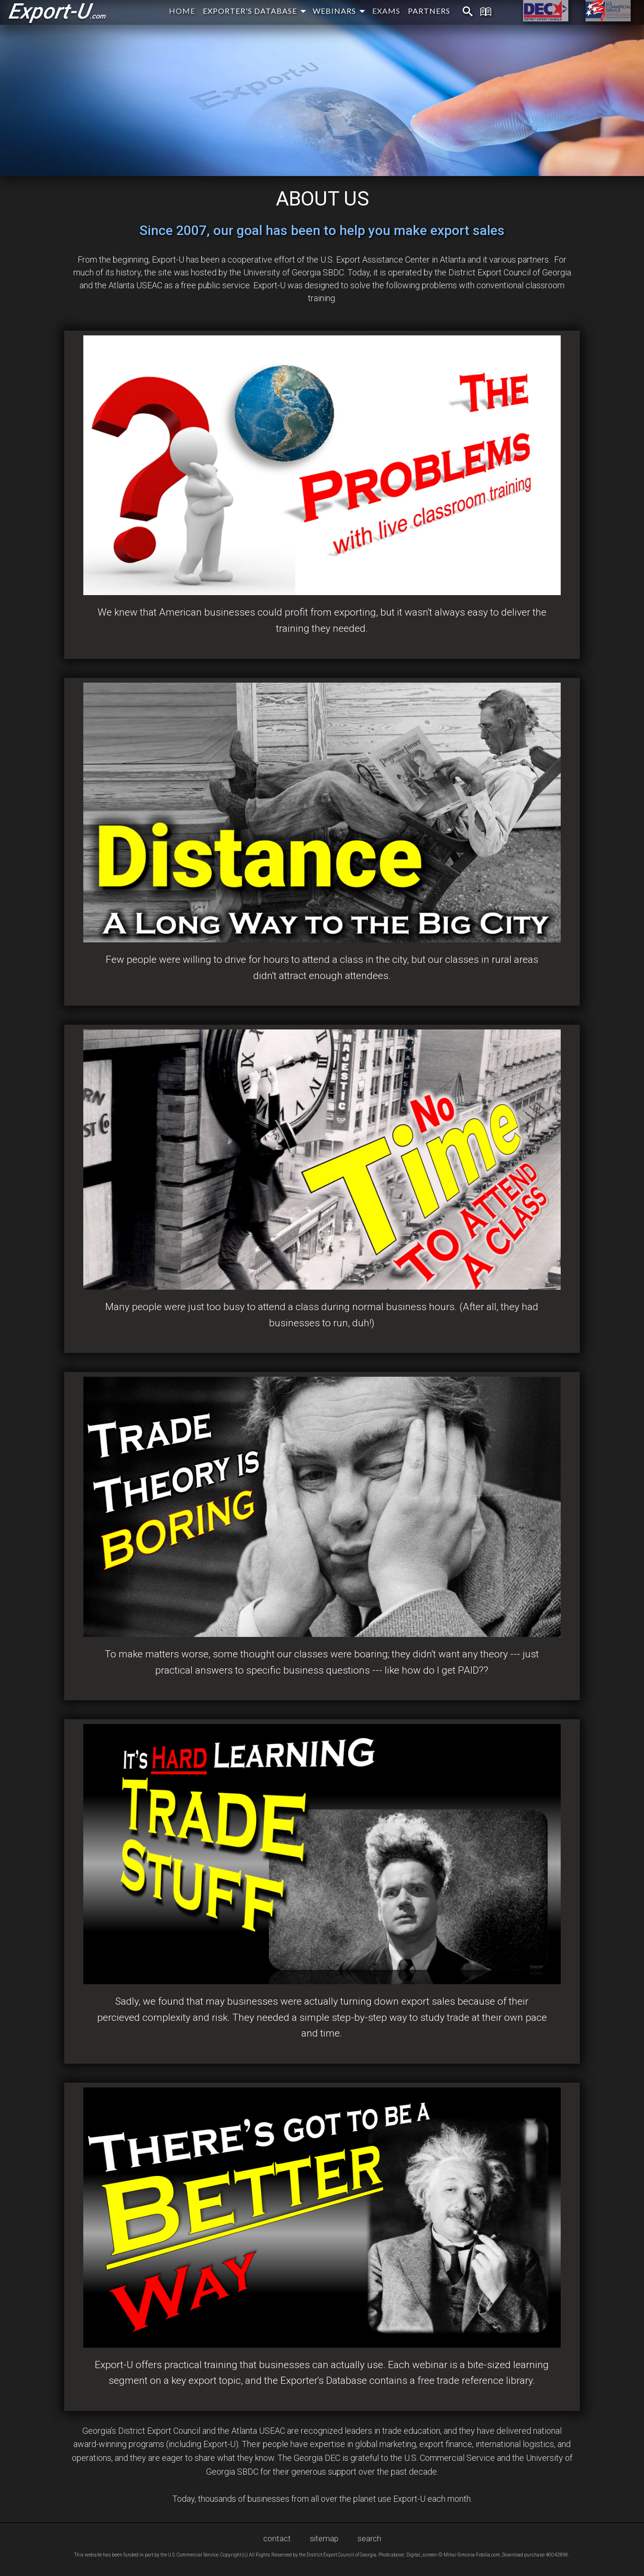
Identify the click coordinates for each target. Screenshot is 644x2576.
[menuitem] (461, 11)
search (369, 2538)
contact (277, 2538)
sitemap (324, 2538)
